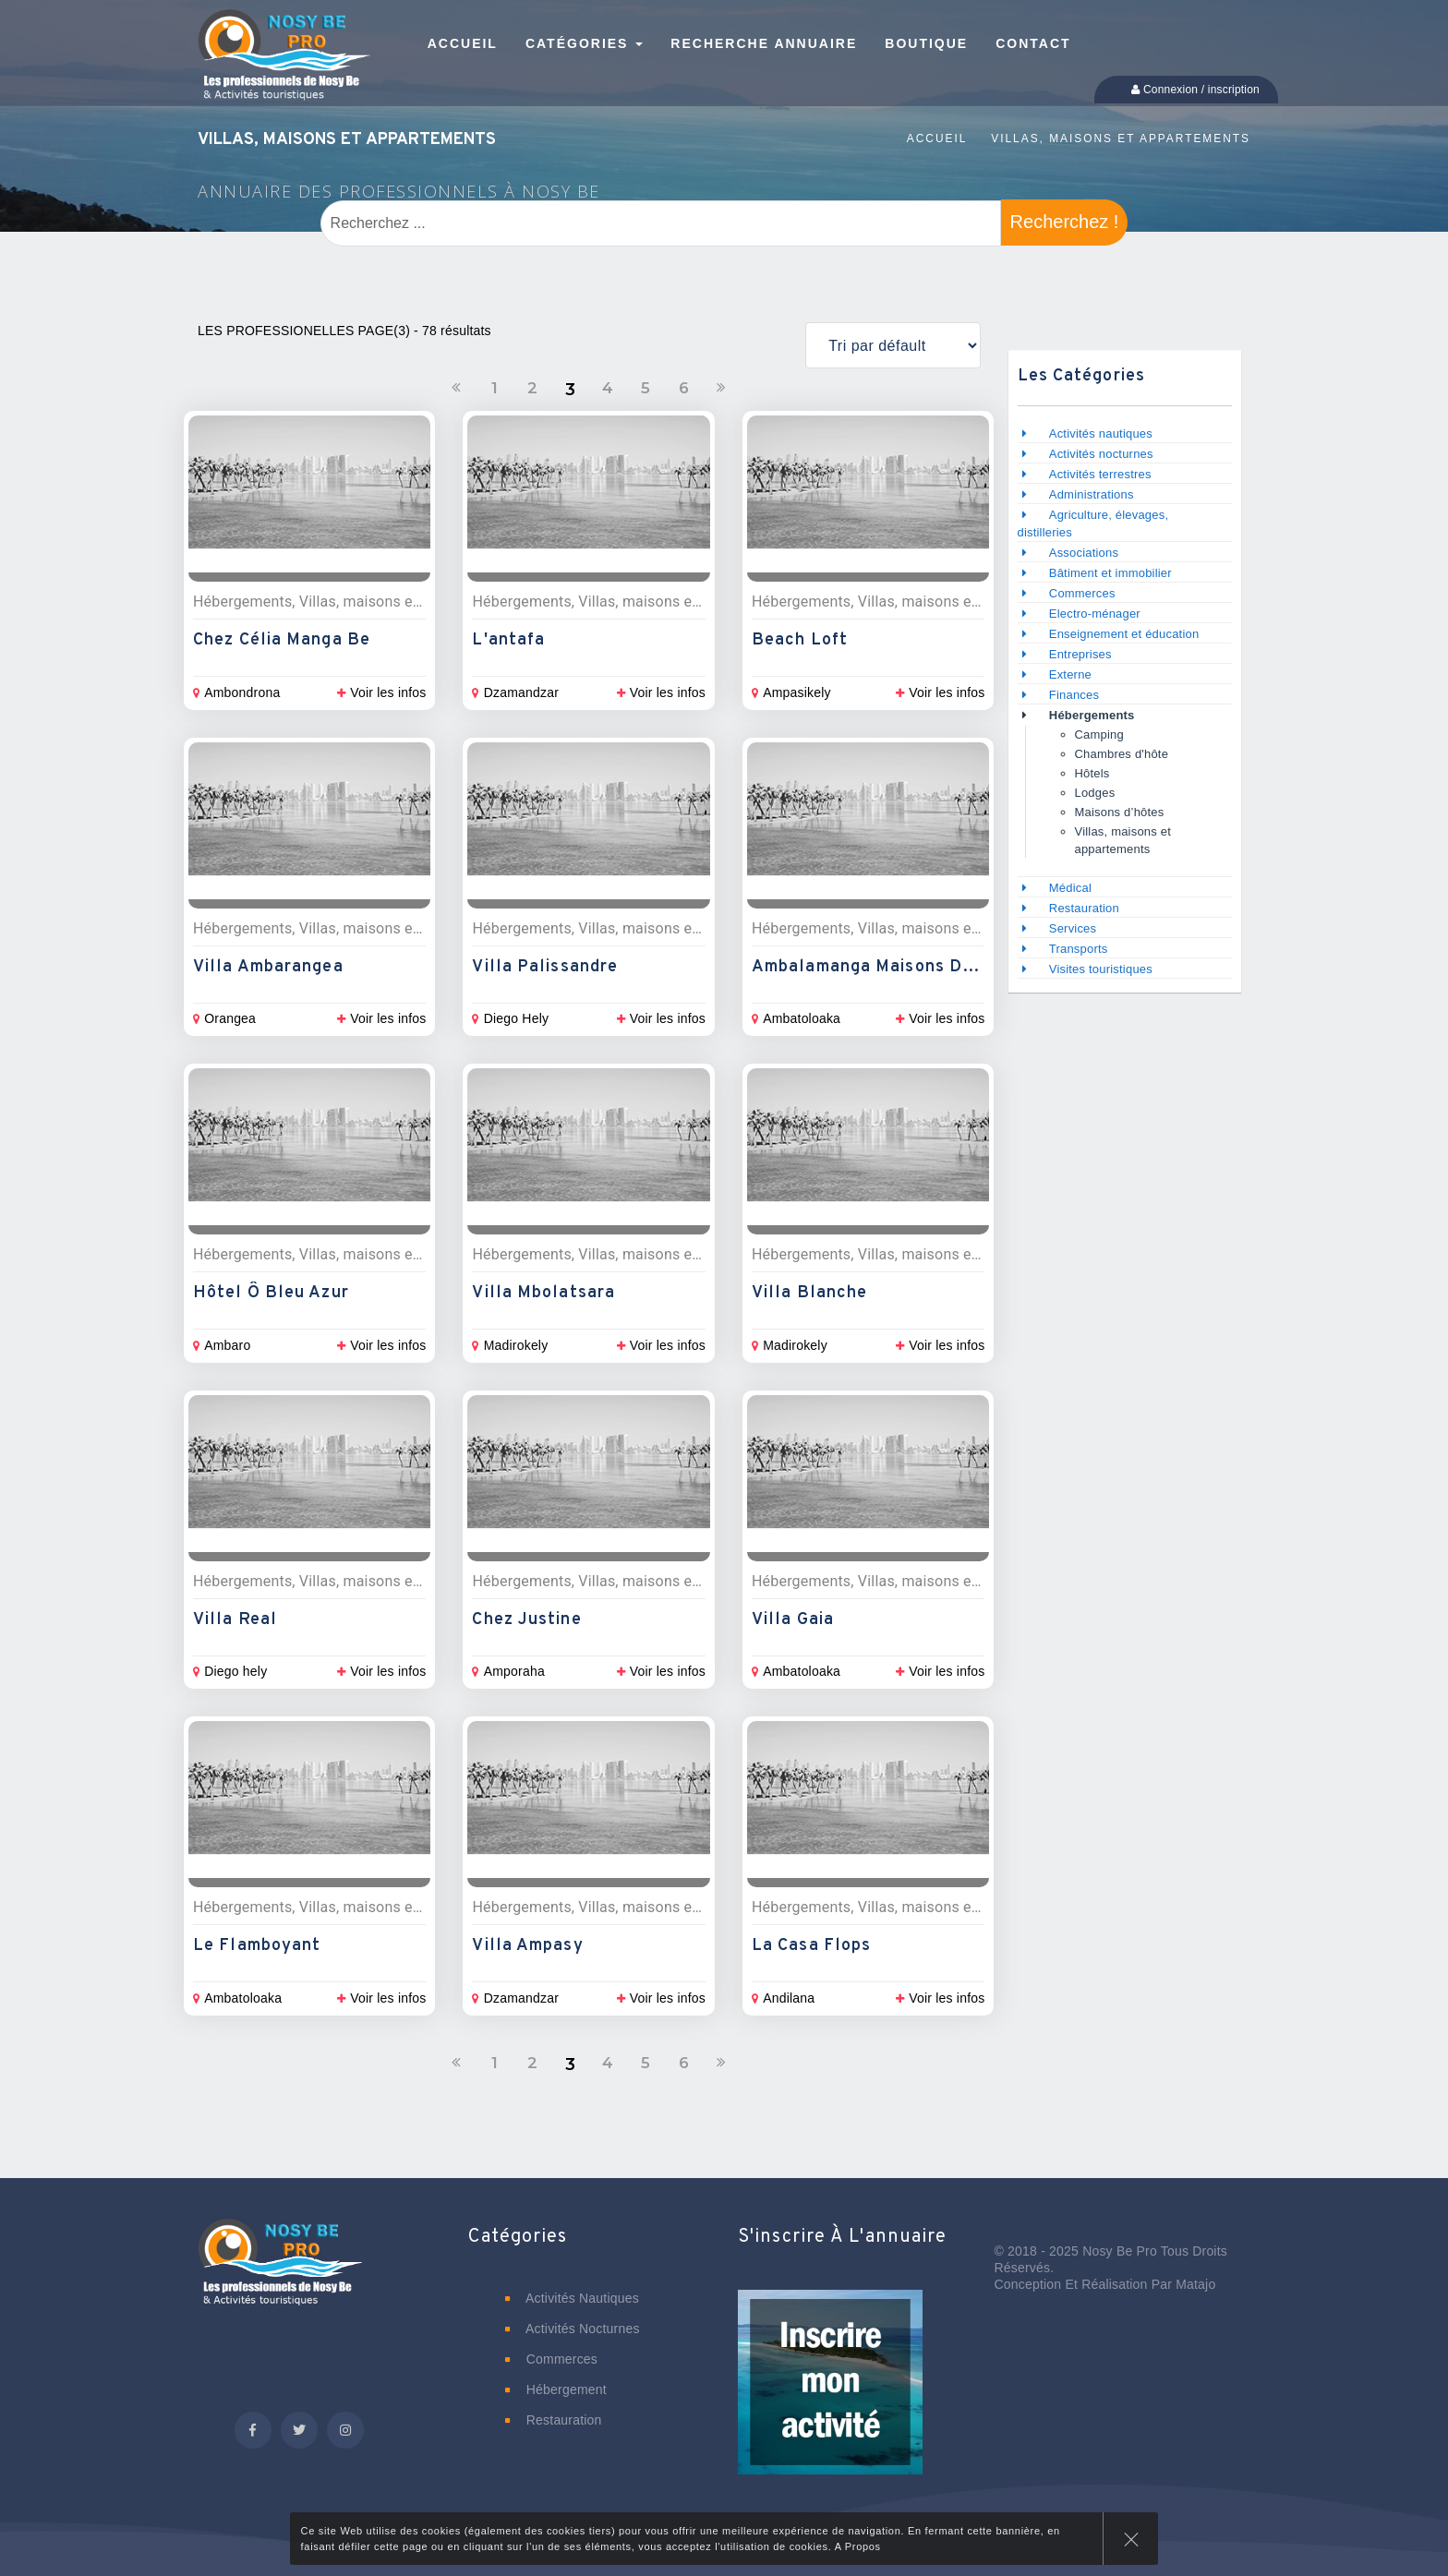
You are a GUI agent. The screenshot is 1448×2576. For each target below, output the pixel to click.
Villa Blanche (809, 1293)
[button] (830, 2395)
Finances (1074, 695)
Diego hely (230, 1671)
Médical (1070, 888)
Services (1072, 928)
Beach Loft (800, 640)
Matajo (1195, 2284)
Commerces (1082, 593)
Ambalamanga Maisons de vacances (905, 967)
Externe (1070, 674)
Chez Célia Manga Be (281, 640)
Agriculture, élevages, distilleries (1093, 523)
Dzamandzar (515, 692)
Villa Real (235, 1620)
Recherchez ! (1064, 221)
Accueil (937, 138)
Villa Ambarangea (268, 967)
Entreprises (1080, 654)
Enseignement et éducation (1124, 634)
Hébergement (556, 2389)
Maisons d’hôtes (1119, 812)
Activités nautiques (1100, 433)
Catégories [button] (584, 43)
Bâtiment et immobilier (1110, 573)
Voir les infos (381, 692)
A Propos (858, 2546)
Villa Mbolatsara (543, 1293)
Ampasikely (791, 692)
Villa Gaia (793, 1620)
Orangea (224, 1018)
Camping (1099, 734)
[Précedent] (456, 387)
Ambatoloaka (796, 1018)
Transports (1078, 949)
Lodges (1095, 793)
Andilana (783, 1998)
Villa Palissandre (545, 967)
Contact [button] (1033, 43)
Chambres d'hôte (1122, 754)
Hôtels (1092, 773)
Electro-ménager (1094, 613)
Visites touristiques (1100, 969)
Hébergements (1092, 715)
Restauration (1086, 908)
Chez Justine (526, 1620)
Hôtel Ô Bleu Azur (271, 1293)
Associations (1083, 553)
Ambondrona (236, 692)
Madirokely (510, 1345)
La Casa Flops (811, 1945)
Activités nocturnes (1101, 454)
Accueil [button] (463, 43)
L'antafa (508, 640)
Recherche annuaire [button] (763, 43)
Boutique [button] (926, 43)
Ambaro (221, 1345)
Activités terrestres (1100, 474)
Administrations (1091, 494)
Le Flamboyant (256, 1945)
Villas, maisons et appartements (1120, 138)
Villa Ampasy (527, 1945)
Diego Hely (510, 1018)
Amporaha (508, 1671)
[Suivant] (721, 387)
